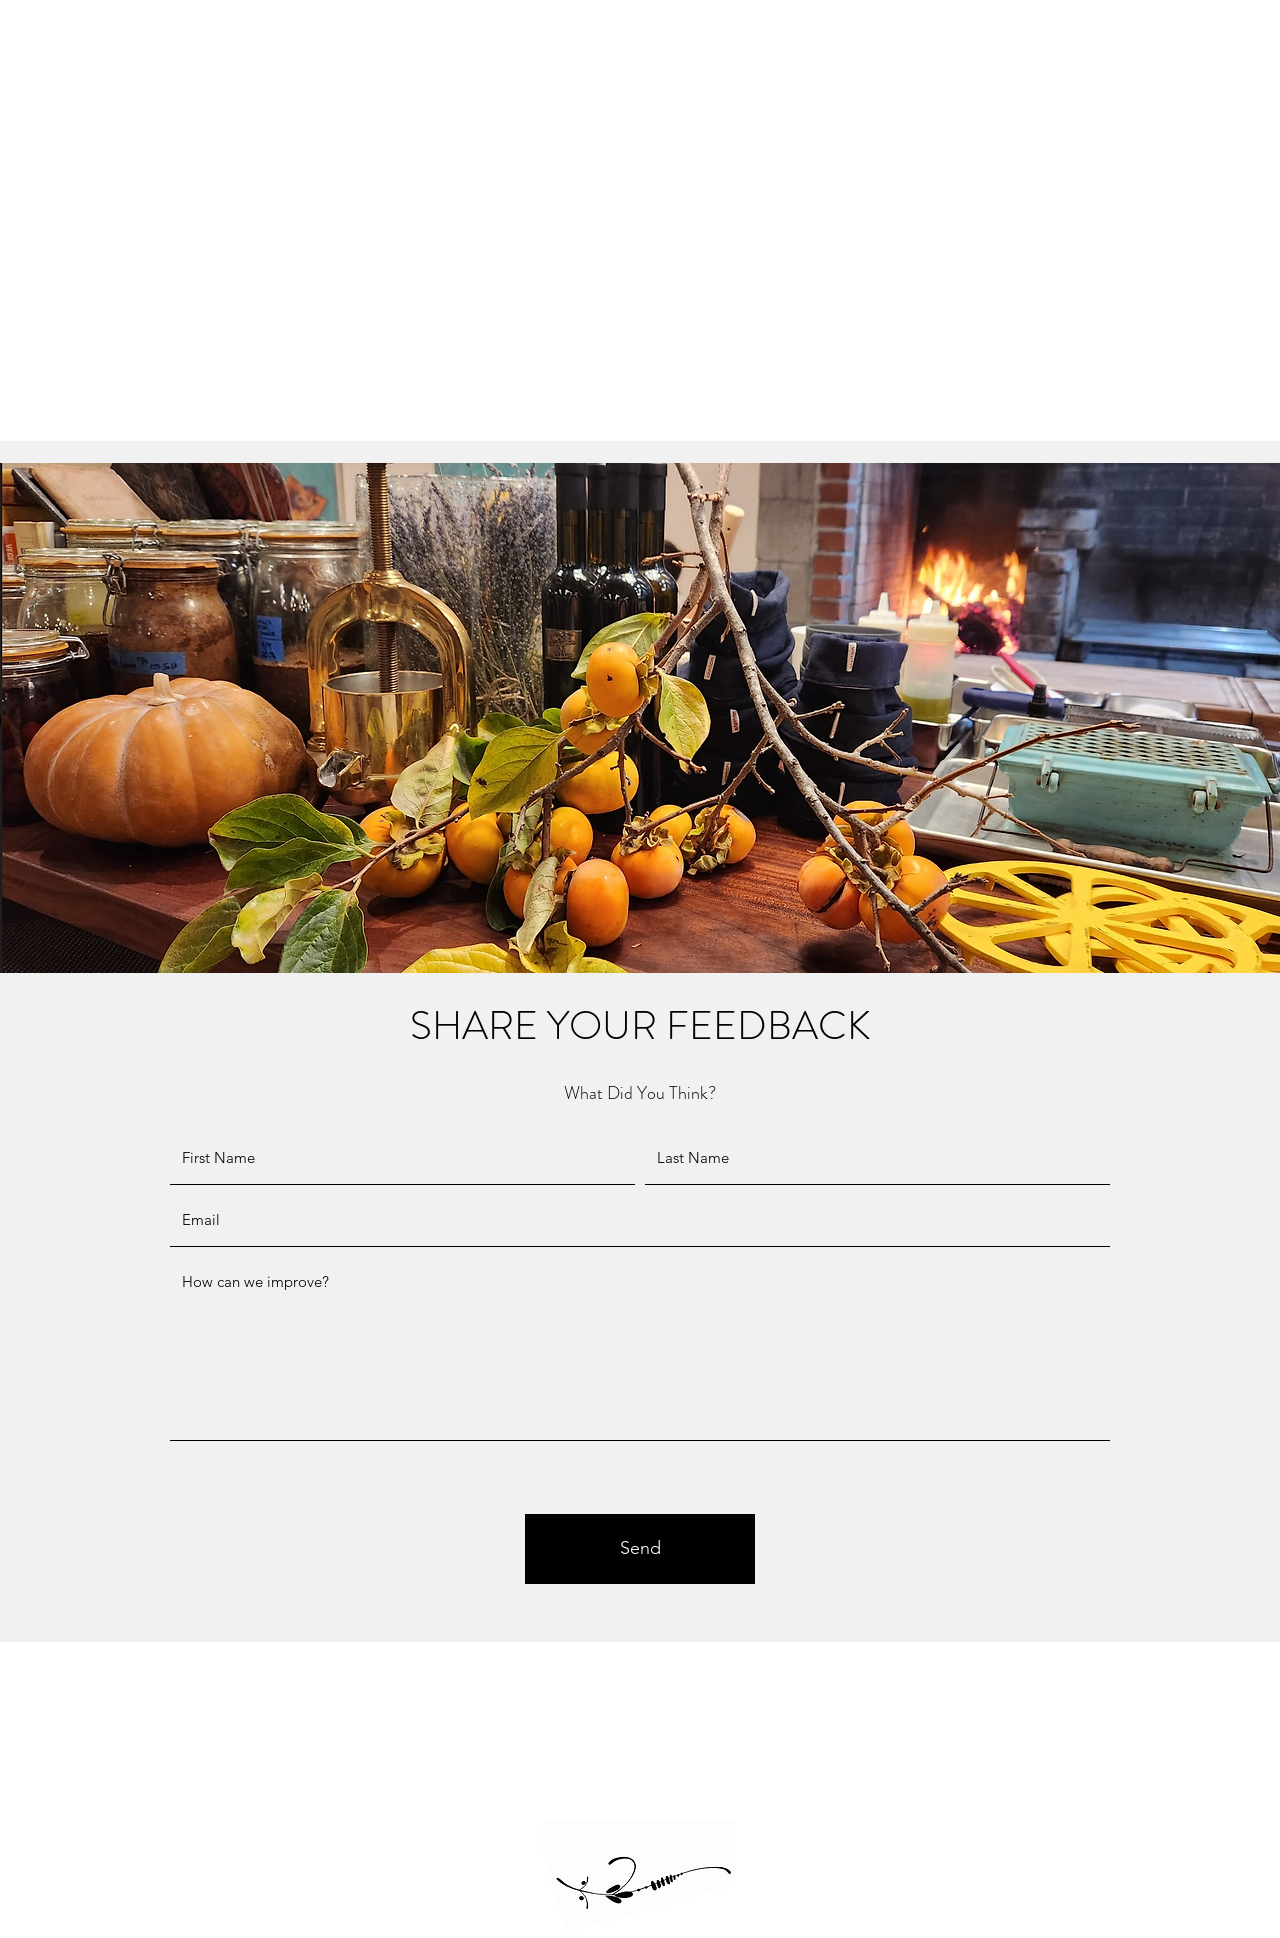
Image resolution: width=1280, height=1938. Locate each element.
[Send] (640, 1549)
